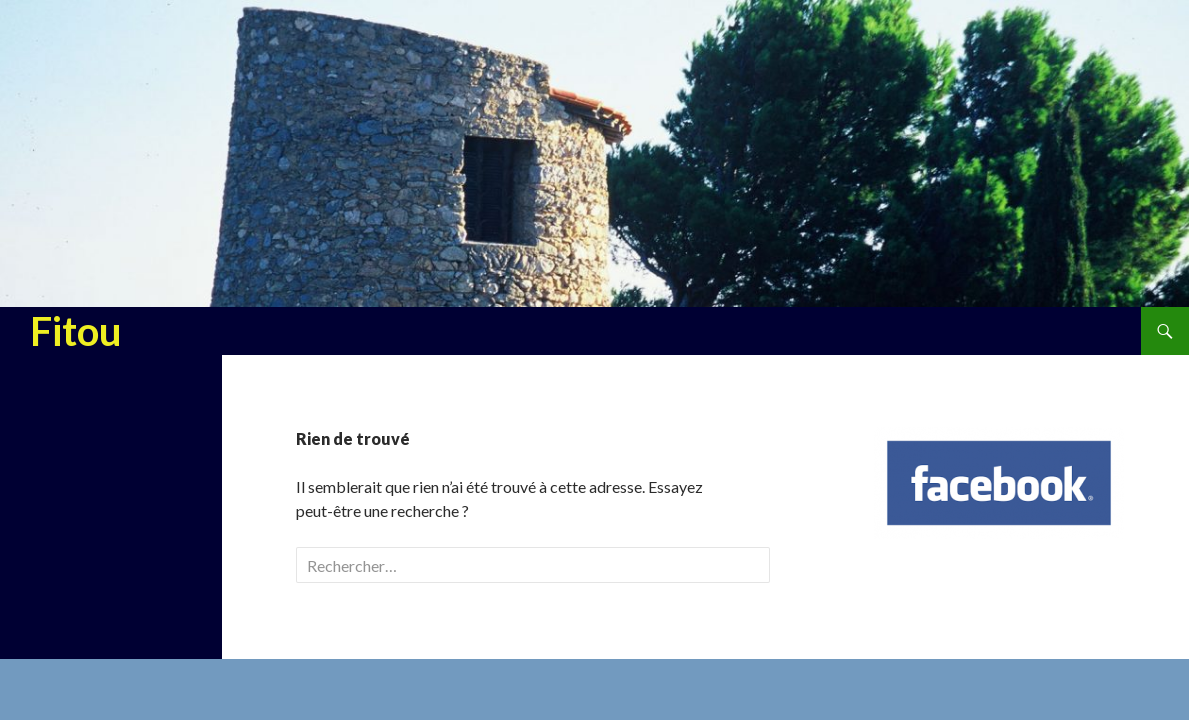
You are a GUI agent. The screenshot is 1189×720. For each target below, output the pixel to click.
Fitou (76, 331)
